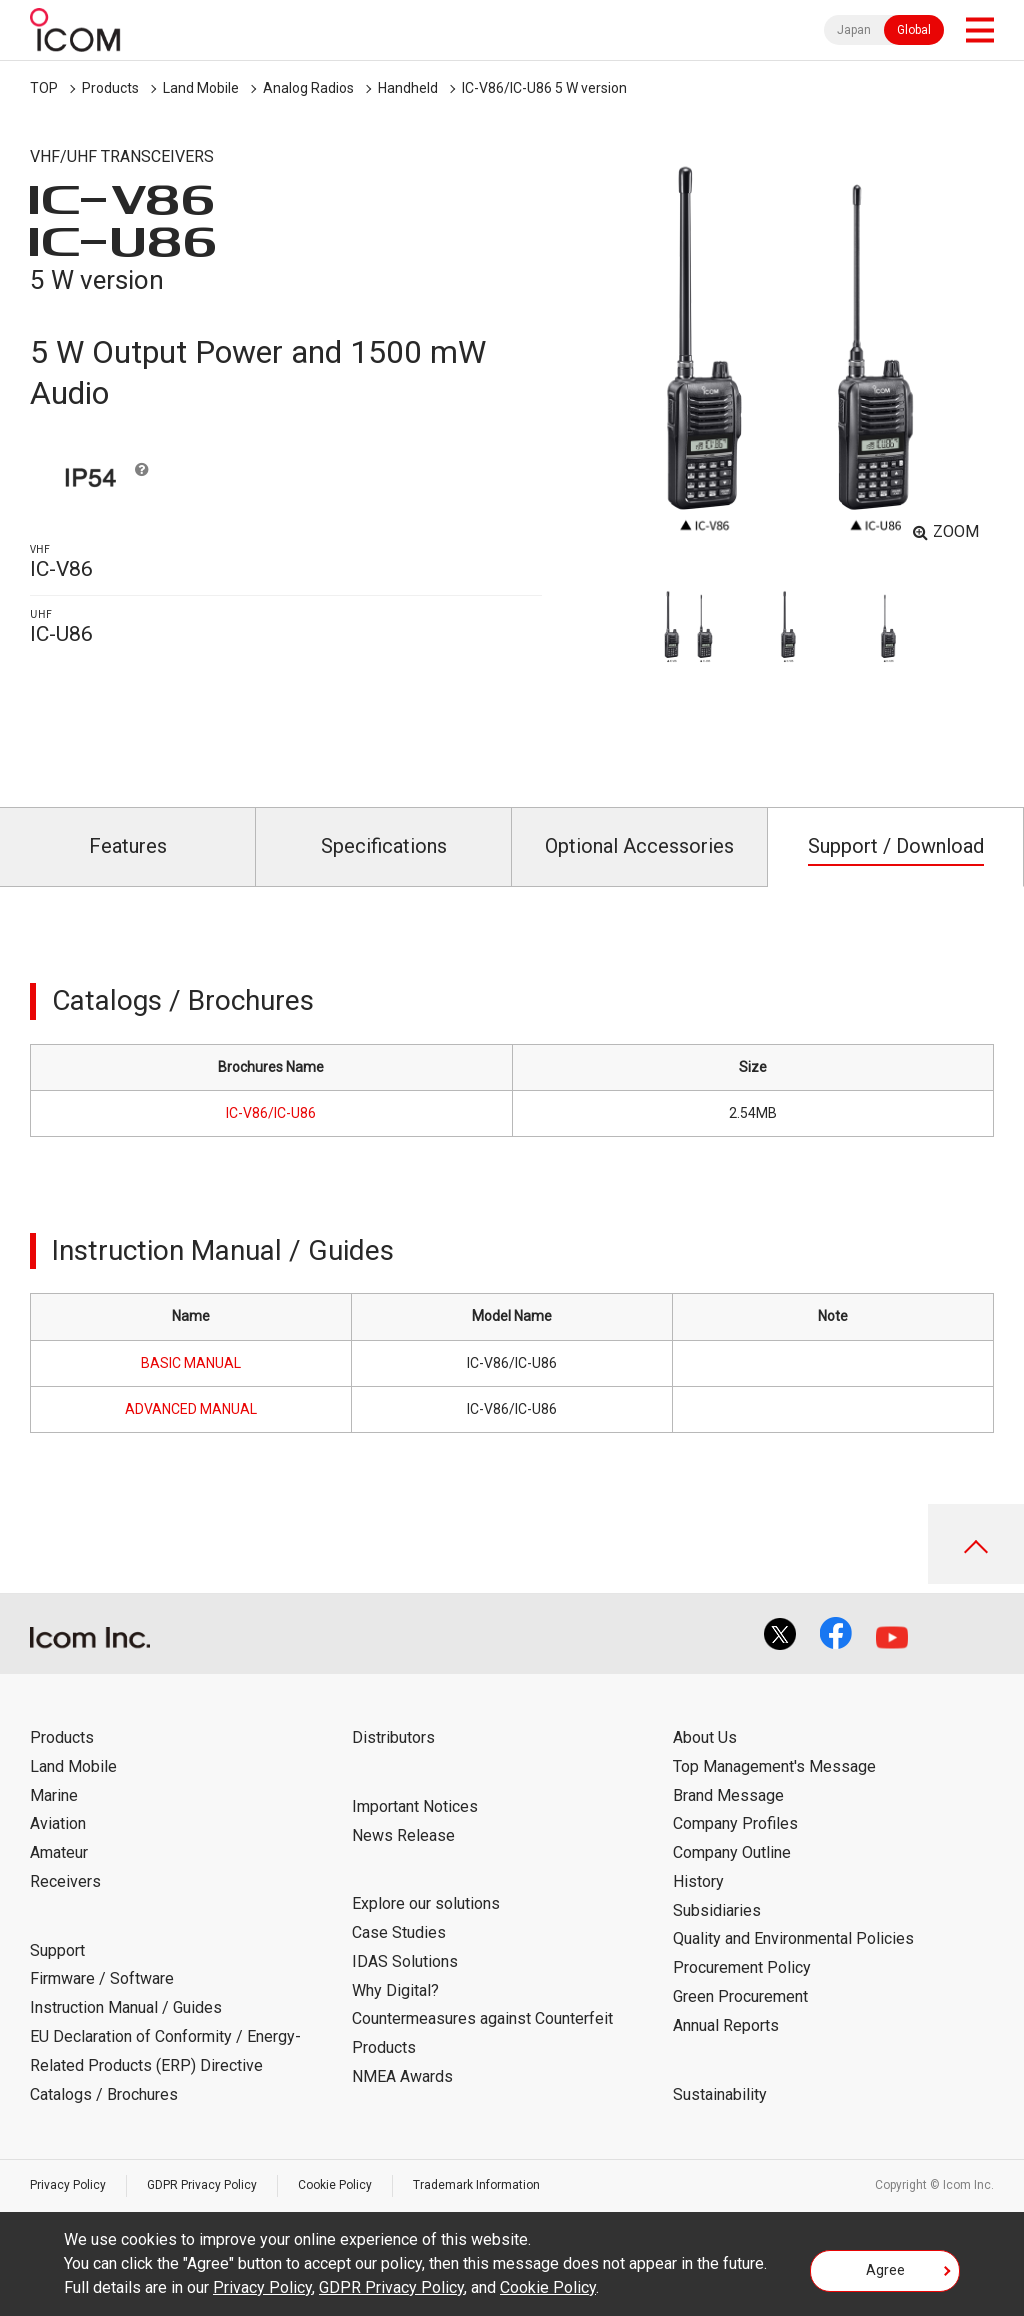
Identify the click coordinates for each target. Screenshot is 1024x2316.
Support (57, 1950)
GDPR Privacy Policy (202, 2185)
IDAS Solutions (405, 1961)
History (698, 1881)
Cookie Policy (335, 2185)
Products (110, 88)
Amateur (59, 1852)
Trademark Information (476, 2185)
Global (914, 30)
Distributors (393, 1737)
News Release (403, 1835)
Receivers (65, 1881)
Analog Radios (308, 88)
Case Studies (399, 1932)
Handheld (408, 88)
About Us (705, 1737)
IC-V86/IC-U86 (271, 1113)
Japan (854, 30)
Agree (885, 2270)
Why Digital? (395, 1990)
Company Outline (732, 1852)
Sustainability (720, 2094)
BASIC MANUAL (191, 1363)
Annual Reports (726, 2025)
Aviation (58, 1823)
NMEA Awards (402, 2076)
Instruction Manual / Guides (126, 2007)
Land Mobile (201, 88)
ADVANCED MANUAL (191, 1409)
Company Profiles (735, 1823)
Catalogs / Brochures (104, 2094)
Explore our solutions (426, 1903)
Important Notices (415, 1806)
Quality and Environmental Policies (793, 1938)
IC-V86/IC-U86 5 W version (544, 88)
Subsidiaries (717, 1910)
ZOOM (956, 531)
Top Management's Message (774, 1766)
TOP (44, 88)
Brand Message (728, 1795)
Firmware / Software (102, 1978)
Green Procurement (740, 1996)
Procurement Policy (742, 1967)
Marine (54, 1795)
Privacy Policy (68, 2185)
